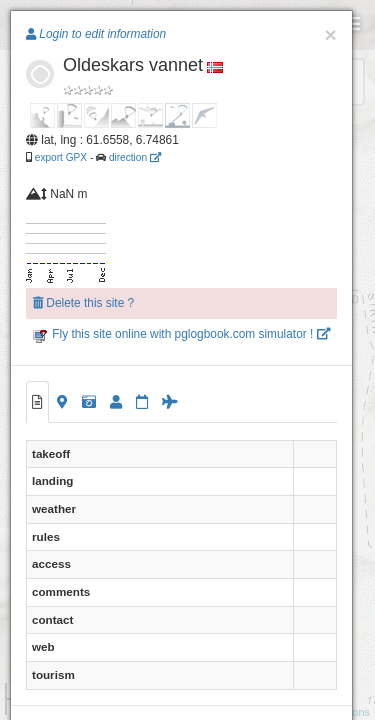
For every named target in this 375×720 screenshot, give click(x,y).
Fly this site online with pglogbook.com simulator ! (181, 334)
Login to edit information (96, 34)
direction (135, 157)
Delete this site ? (83, 303)
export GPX (61, 157)
